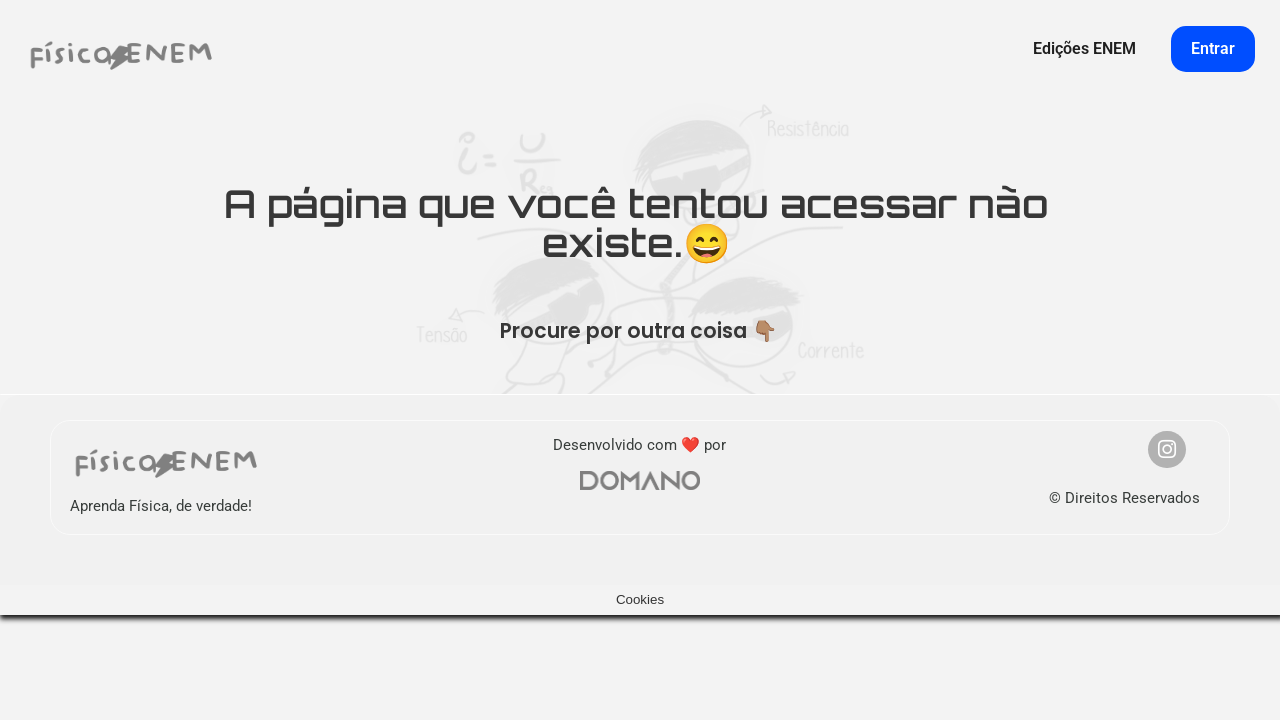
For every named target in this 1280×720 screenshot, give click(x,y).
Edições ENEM (1084, 48)
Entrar (1213, 48)
